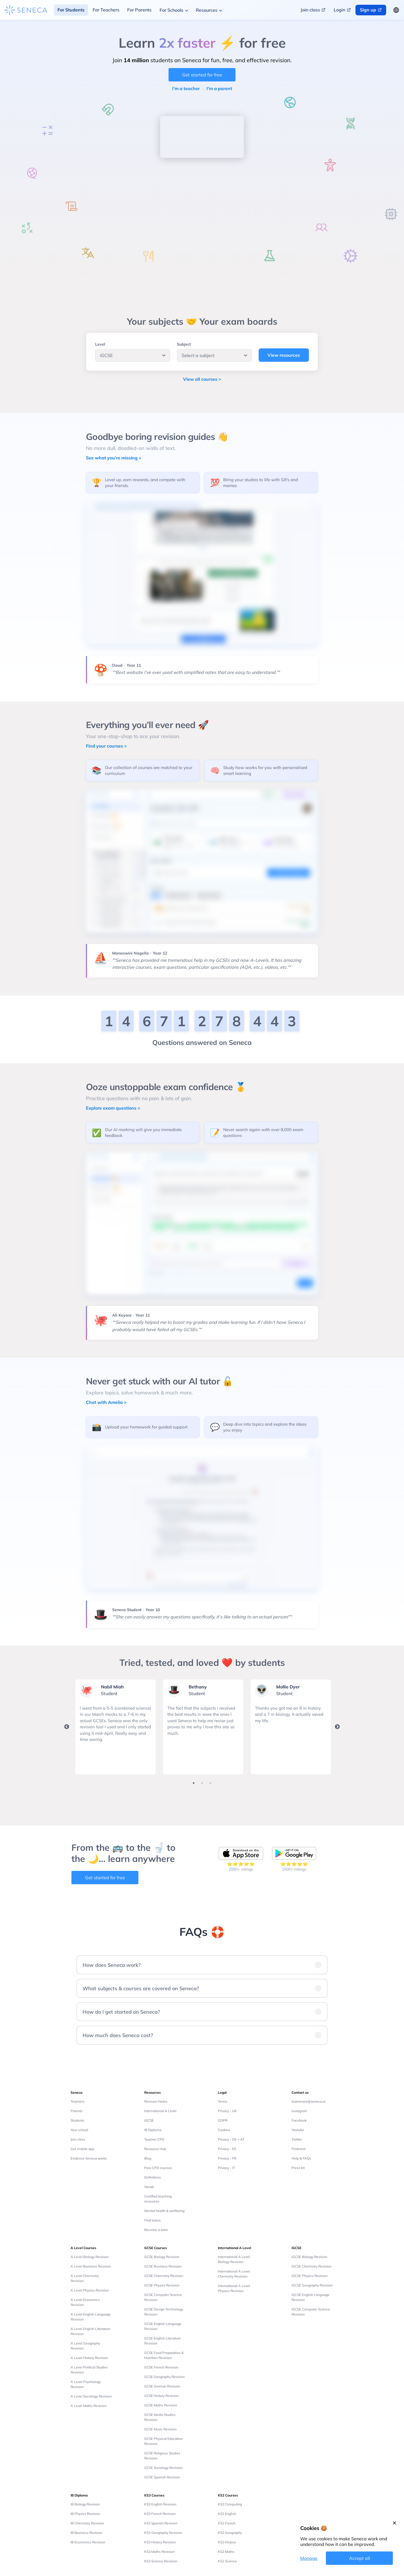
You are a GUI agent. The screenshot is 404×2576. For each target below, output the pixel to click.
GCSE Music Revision (160, 2429)
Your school (79, 2130)
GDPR (222, 2120)
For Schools (171, 10)
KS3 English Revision (160, 2504)
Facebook (299, 2120)
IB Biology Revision (85, 2504)
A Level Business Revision (91, 2266)
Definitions (152, 2177)
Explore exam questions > (113, 1108)
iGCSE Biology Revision (309, 2257)
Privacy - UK (227, 2111)
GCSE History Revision (161, 2396)
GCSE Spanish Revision (162, 2477)
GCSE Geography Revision (164, 2377)
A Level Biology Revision (90, 2257)
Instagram (299, 2111)
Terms (222, 2101)
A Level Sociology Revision (91, 2396)
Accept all (359, 2558)
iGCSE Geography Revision (312, 2285)
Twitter (297, 2139)
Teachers (78, 2101)
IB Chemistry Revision (87, 2523)
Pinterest (299, 2149)
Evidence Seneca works (89, 2158)
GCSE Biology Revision (161, 2257)
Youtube (298, 2130)
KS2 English (227, 2514)
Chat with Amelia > (106, 1402)
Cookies (224, 2130)
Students (77, 2120)
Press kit (298, 2168)
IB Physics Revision (85, 2514)
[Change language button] (396, 10)
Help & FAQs (301, 2158)
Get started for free (202, 75)
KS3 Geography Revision (163, 2533)
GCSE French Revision (161, 2367)
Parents (77, 2111)
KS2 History (227, 2542)
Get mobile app (82, 2149)
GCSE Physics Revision (161, 2285)
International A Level (160, 2111)
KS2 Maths (226, 2552)
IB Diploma (152, 2130)
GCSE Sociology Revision (163, 2468)
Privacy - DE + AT (231, 2139)
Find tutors (152, 2220)
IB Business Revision (86, 2533)
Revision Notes (155, 2101)
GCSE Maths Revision (160, 2405)
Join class (78, 2139)
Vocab (149, 2187)
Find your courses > (106, 746)
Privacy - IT (226, 2168)
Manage (309, 2558)
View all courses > (202, 379)
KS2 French (226, 2523)
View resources (284, 355)
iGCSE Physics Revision (310, 2276)
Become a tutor (156, 2230)
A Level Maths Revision (89, 2406)
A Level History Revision (89, 2358)
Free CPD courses (158, 2168)
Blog (147, 2158)
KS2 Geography (230, 2533)
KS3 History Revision (160, 2542)
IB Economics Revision (88, 2542)
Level (100, 344)
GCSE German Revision (162, 2386)
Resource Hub (155, 2149)
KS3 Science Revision (160, 2561)
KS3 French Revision (160, 2514)
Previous (66, 1727)
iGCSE (149, 2120)
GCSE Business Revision (163, 2266)
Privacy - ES (227, 2149)
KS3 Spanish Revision (160, 2523)
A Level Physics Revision (90, 2290)
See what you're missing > (113, 458)
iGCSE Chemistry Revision (311, 2266)
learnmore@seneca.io (309, 2101)
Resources (206, 10)
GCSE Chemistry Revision (163, 2276)
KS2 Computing (230, 2504)
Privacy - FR (227, 2158)
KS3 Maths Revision (159, 2552)
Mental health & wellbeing (164, 2211)
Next (337, 1727)
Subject (184, 344)
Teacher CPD (154, 2139)
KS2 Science (227, 2561)
